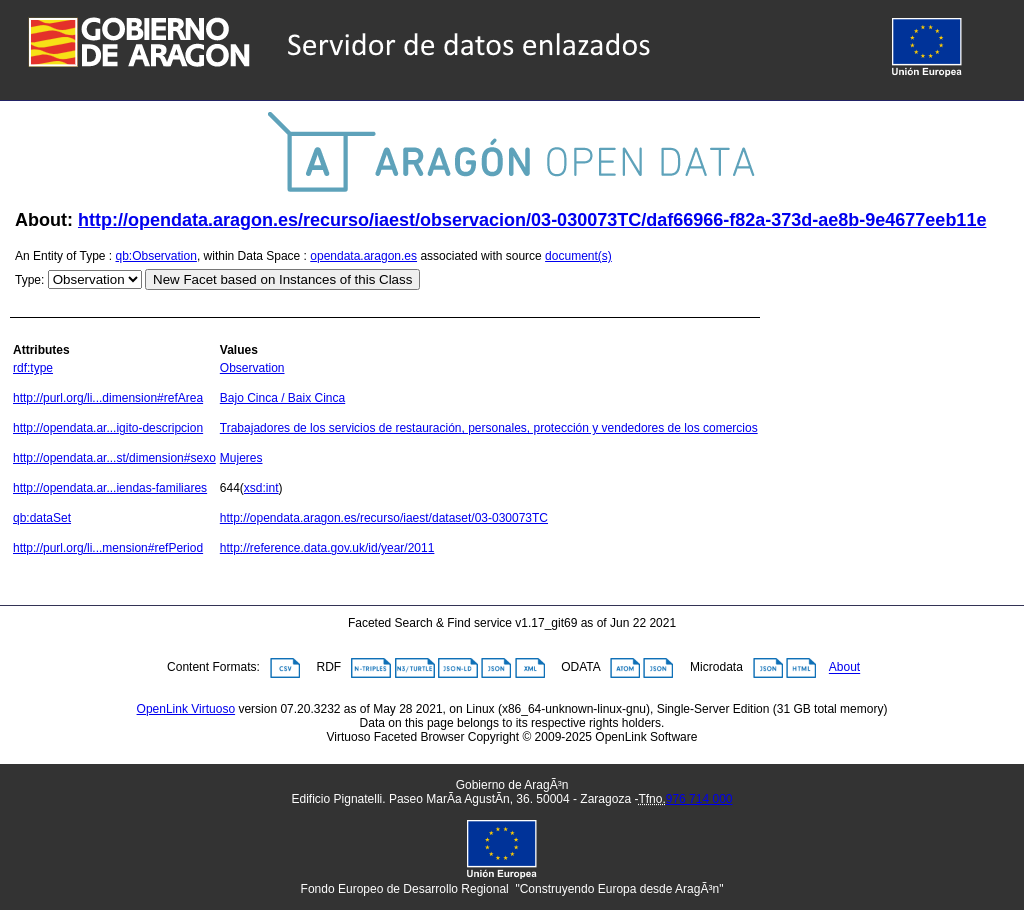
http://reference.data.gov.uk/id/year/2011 (327, 548)
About (844, 668)
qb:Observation (156, 256)
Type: (29, 280)
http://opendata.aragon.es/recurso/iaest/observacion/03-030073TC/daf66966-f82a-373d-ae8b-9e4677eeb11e (532, 220)
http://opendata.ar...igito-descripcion (108, 428)
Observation (252, 368)
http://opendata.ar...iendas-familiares (110, 488)
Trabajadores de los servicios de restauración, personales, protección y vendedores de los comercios (489, 428)
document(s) (578, 256)
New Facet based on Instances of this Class (282, 279)
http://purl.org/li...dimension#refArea (108, 398)
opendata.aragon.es (363, 256)
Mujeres (241, 458)
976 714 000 (699, 799)
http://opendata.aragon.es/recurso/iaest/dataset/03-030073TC (384, 518)
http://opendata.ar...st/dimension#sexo (114, 458)
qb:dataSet (42, 518)
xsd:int (261, 488)
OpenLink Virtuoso (186, 709)
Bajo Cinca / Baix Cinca (282, 398)
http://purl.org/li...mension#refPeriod (108, 548)
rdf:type (33, 368)
